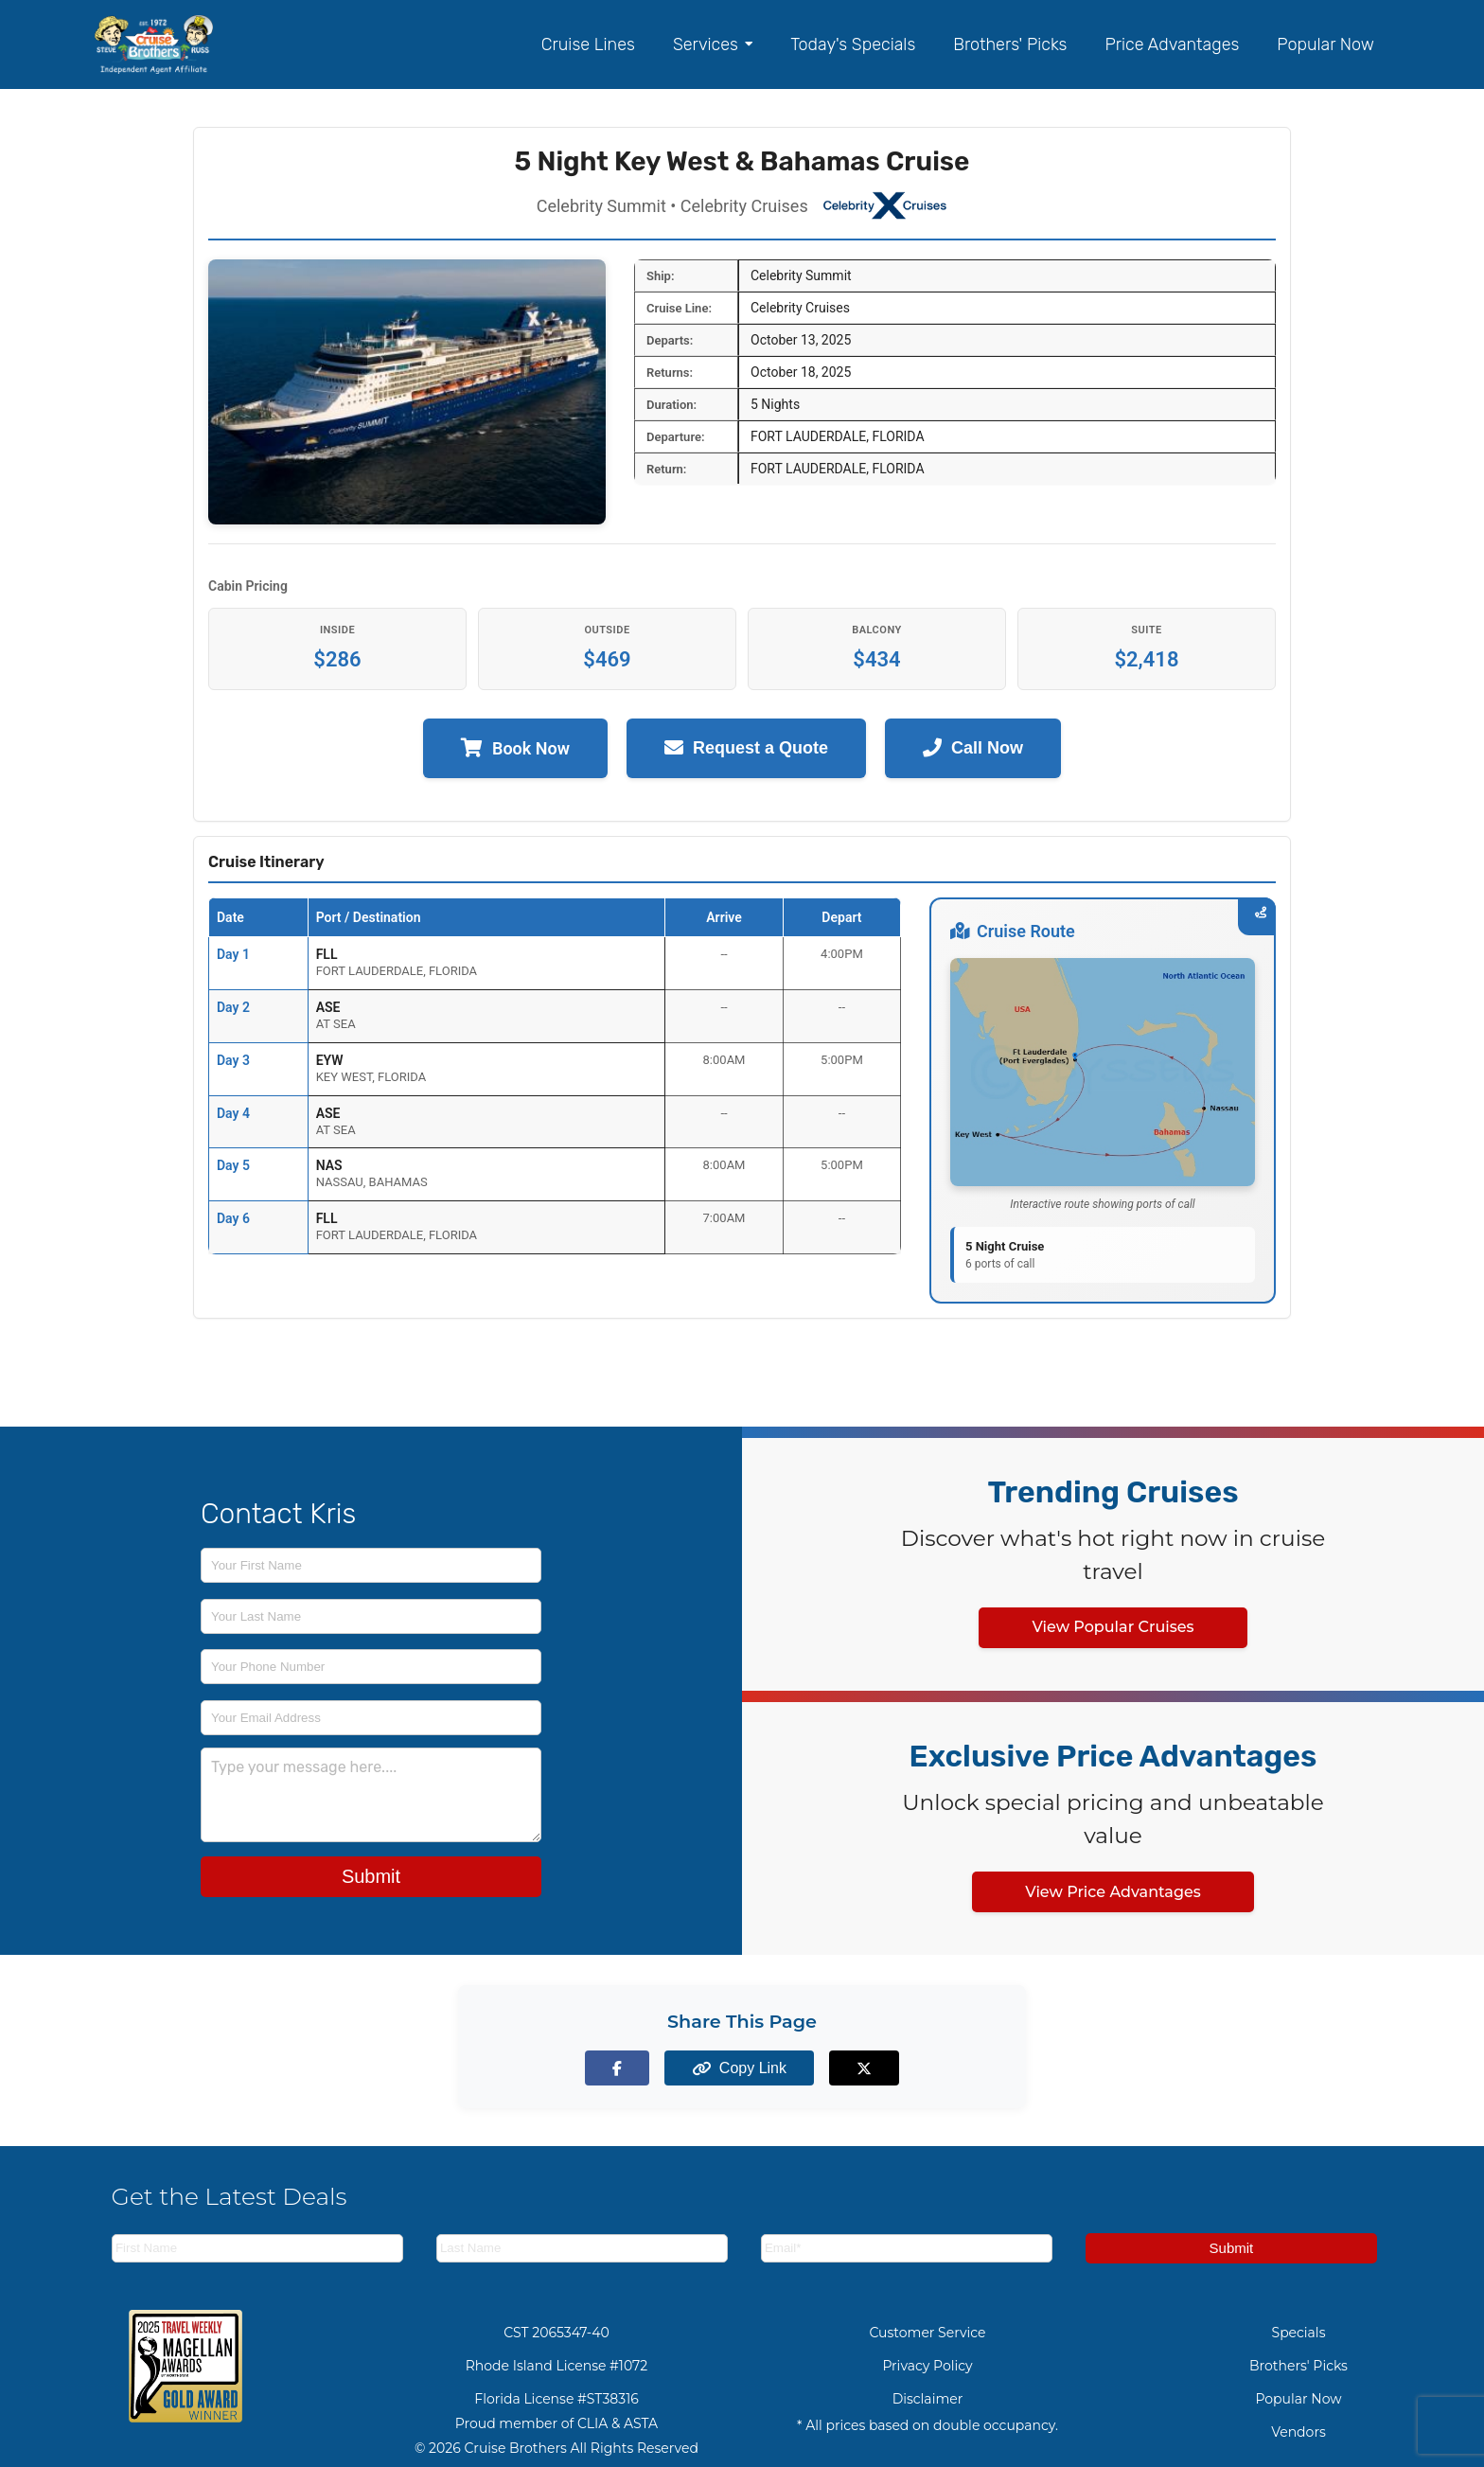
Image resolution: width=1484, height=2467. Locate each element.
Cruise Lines (588, 44)
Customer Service (927, 2332)
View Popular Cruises (1112, 1627)
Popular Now (1325, 44)
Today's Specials (852, 44)
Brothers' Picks (1010, 44)
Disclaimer (927, 2398)
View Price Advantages (1113, 1892)
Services (712, 44)
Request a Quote (746, 748)
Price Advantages (1171, 44)
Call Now (973, 748)
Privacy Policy (927, 2365)
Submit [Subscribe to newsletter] (1232, 2248)
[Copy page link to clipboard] (742, 2067)
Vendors (1298, 2431)
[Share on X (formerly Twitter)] (848, 2067)
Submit (371, 1876)
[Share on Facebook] (636, 2067)
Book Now (515, 748)
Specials (1299, 2332)
